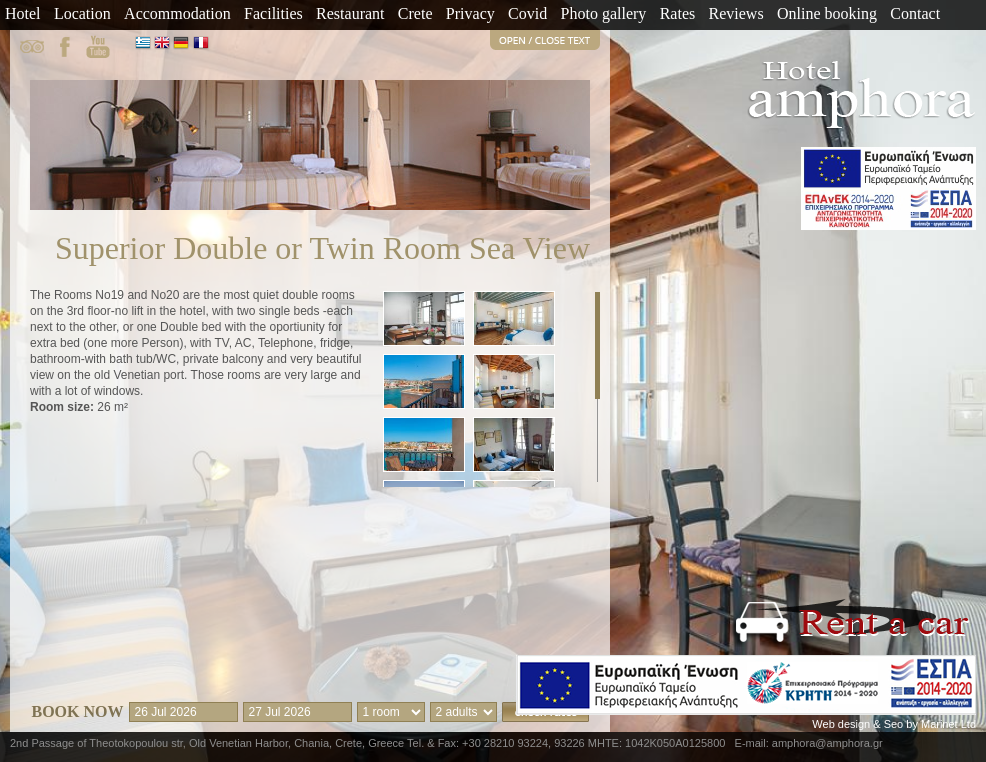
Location (82, 13)
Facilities (273, 13)
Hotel (23, 13)
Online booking (827, 13)
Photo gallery (604, 13)
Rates (678, 13)
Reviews (736, 13)
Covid (527, 13)
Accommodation (177, 13)
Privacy (470, 13)
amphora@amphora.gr (827, 743)
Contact (915, 13)
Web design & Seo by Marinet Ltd (894, 724)
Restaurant (350, 13)
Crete (415, 13)
